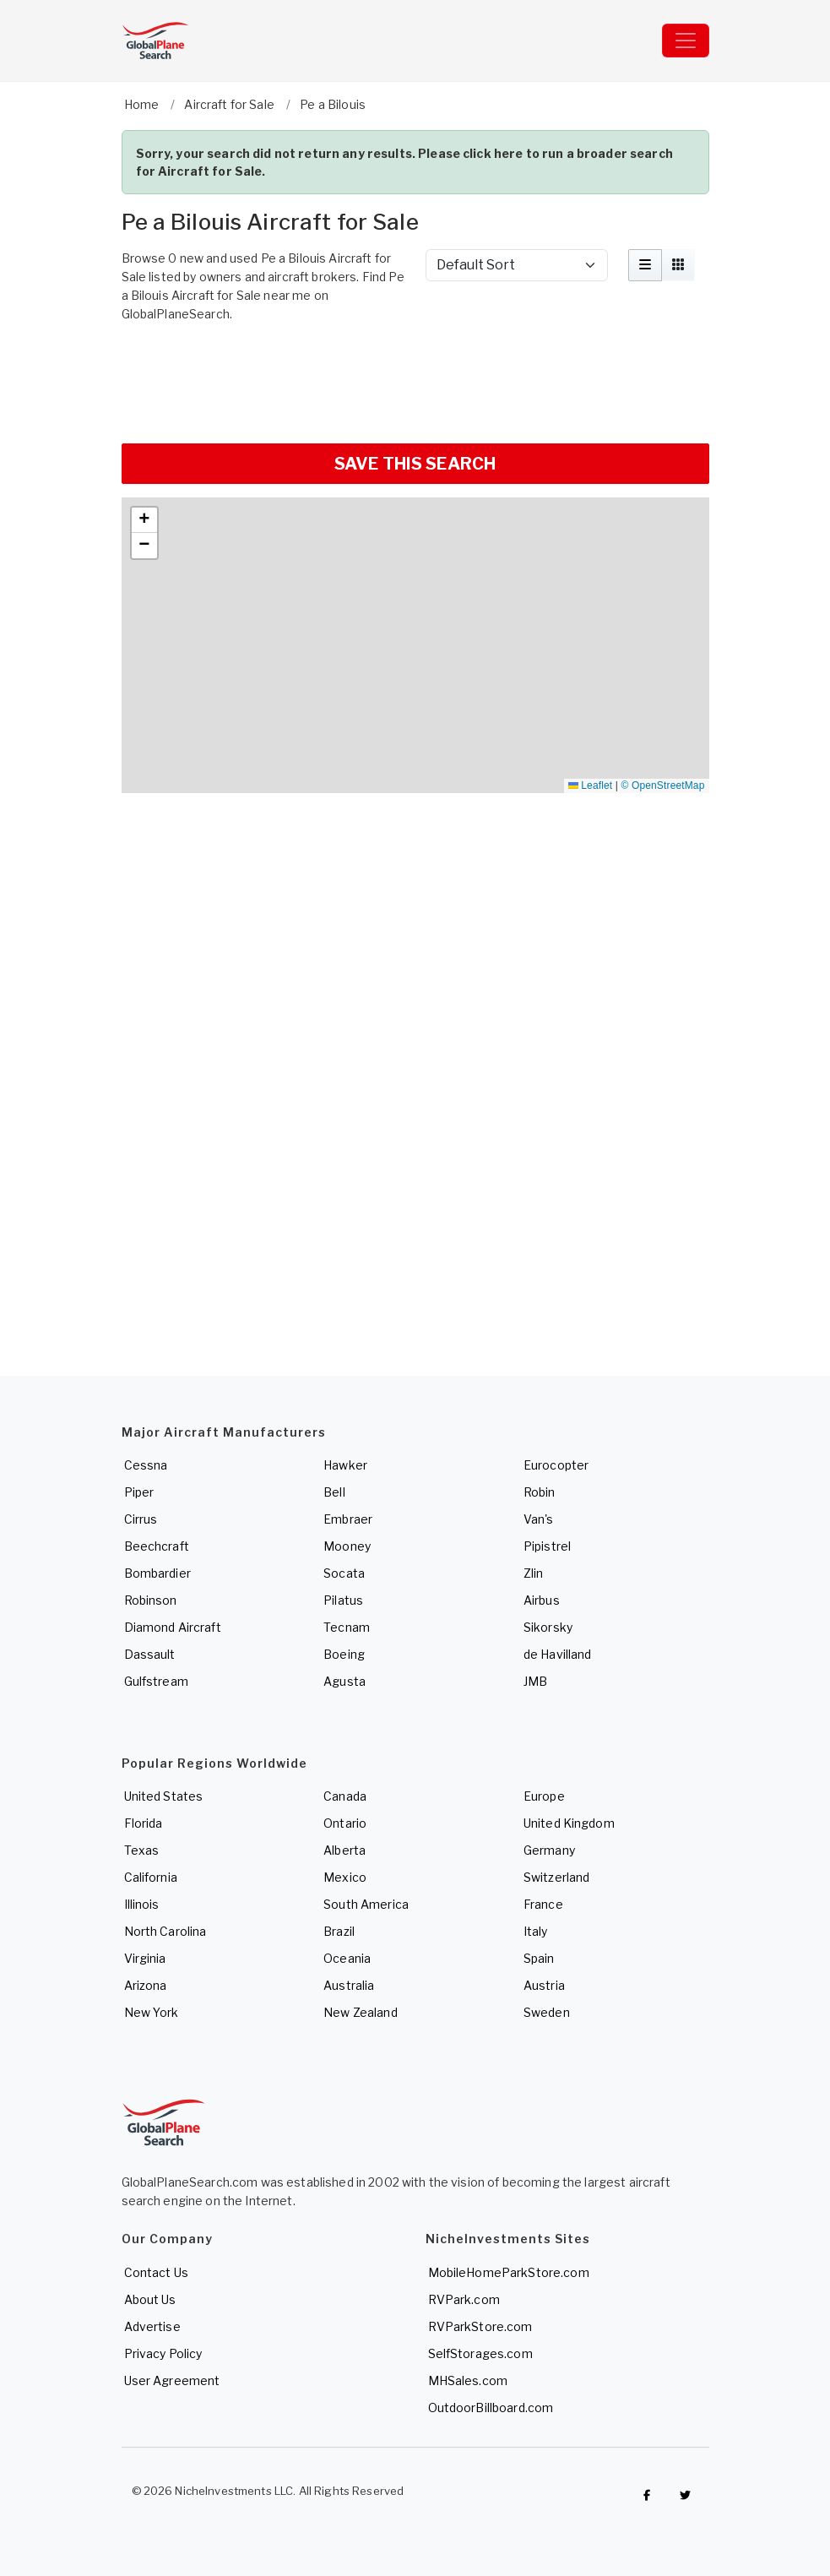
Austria (544, 1985)
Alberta (344, 1850)
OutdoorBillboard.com (491, 2407)
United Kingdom (569, 1823)
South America (366, 1904)
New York (151, 2012)
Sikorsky (547, 1627)
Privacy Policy (163, 2353)
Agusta (344, 1681)
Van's (538, 1519)
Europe (544, 1796)
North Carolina (165, 1931)
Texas (142, 1850)
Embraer (347, 1519)
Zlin (533, 1573)
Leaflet (590, 785)
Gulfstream (156, 1681)
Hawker (345, 1465)
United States (163, 1796)
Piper (139, 1492)
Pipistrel (547, 1546)
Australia (348, 1985)
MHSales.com (468, 2380)
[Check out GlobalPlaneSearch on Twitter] (685, 2494)
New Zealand (360, 2012)
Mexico (344, 1877)
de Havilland (557, 1654)
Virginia (145, 1958)
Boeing (344, 1654)
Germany (549, 1850)
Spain (539, 1958)
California (150, 1877)
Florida (143, 1823)
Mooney (347, 1546)
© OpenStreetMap (663, 785)
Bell (334, 1492)
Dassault (150, 1654)
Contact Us (156, 2272)
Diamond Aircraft (172, 1627)
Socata (344, 1573)
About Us (150, 2299)
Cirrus (141, 1519)
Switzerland (556, 1877)
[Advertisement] (415, 381)
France (543, 1904)
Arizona (145, 1985)
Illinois (142, 1904)
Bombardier (157, 1573)
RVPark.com (464, 2299)
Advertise (152, 2326)
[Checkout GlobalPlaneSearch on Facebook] (647, 2494)
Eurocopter (556, 1465)
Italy (535, 1931)
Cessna (146, 1465)
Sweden (546, 2012)
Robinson (150, 1600)
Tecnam (346, 1627)
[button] (144, 520)
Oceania (347, 1958)
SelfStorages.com (480, 2353)
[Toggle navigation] (685, 40)
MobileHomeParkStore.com (508, 2272)
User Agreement (172, 2380)
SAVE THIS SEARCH (415, 464)
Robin (539, 1492)
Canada (344, 1796)
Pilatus (343, 1600)
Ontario (344, 1823)
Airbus (541, 1600)
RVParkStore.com (480, 2326)
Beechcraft (156, 1546)
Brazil (339, 1931)
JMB (535, 1681)
